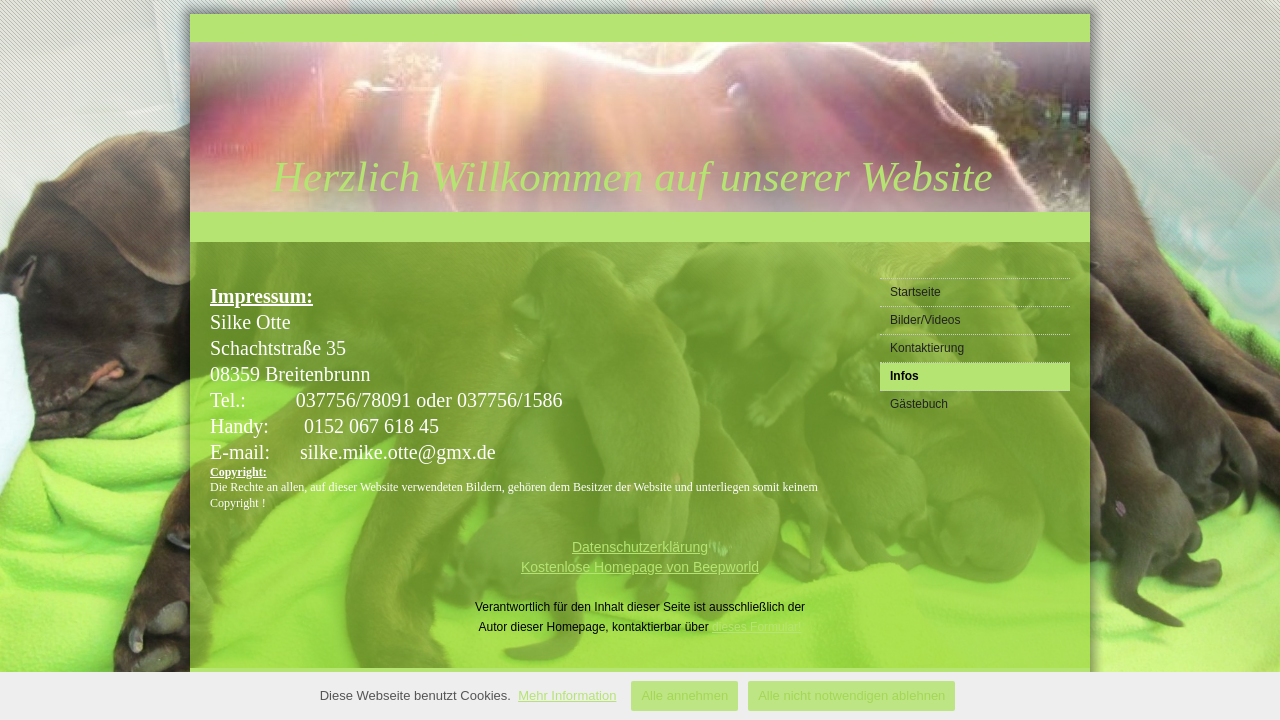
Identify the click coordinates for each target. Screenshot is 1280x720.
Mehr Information (567, 695)
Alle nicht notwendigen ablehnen (851, 695)
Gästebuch (919, 404)
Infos (904, 376)
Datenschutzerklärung (640, 547)
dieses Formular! (756, 627)
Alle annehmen (684, 695)
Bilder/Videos (925, 320)
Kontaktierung (927, 348)
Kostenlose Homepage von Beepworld (640, 567)
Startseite (915, 292)
